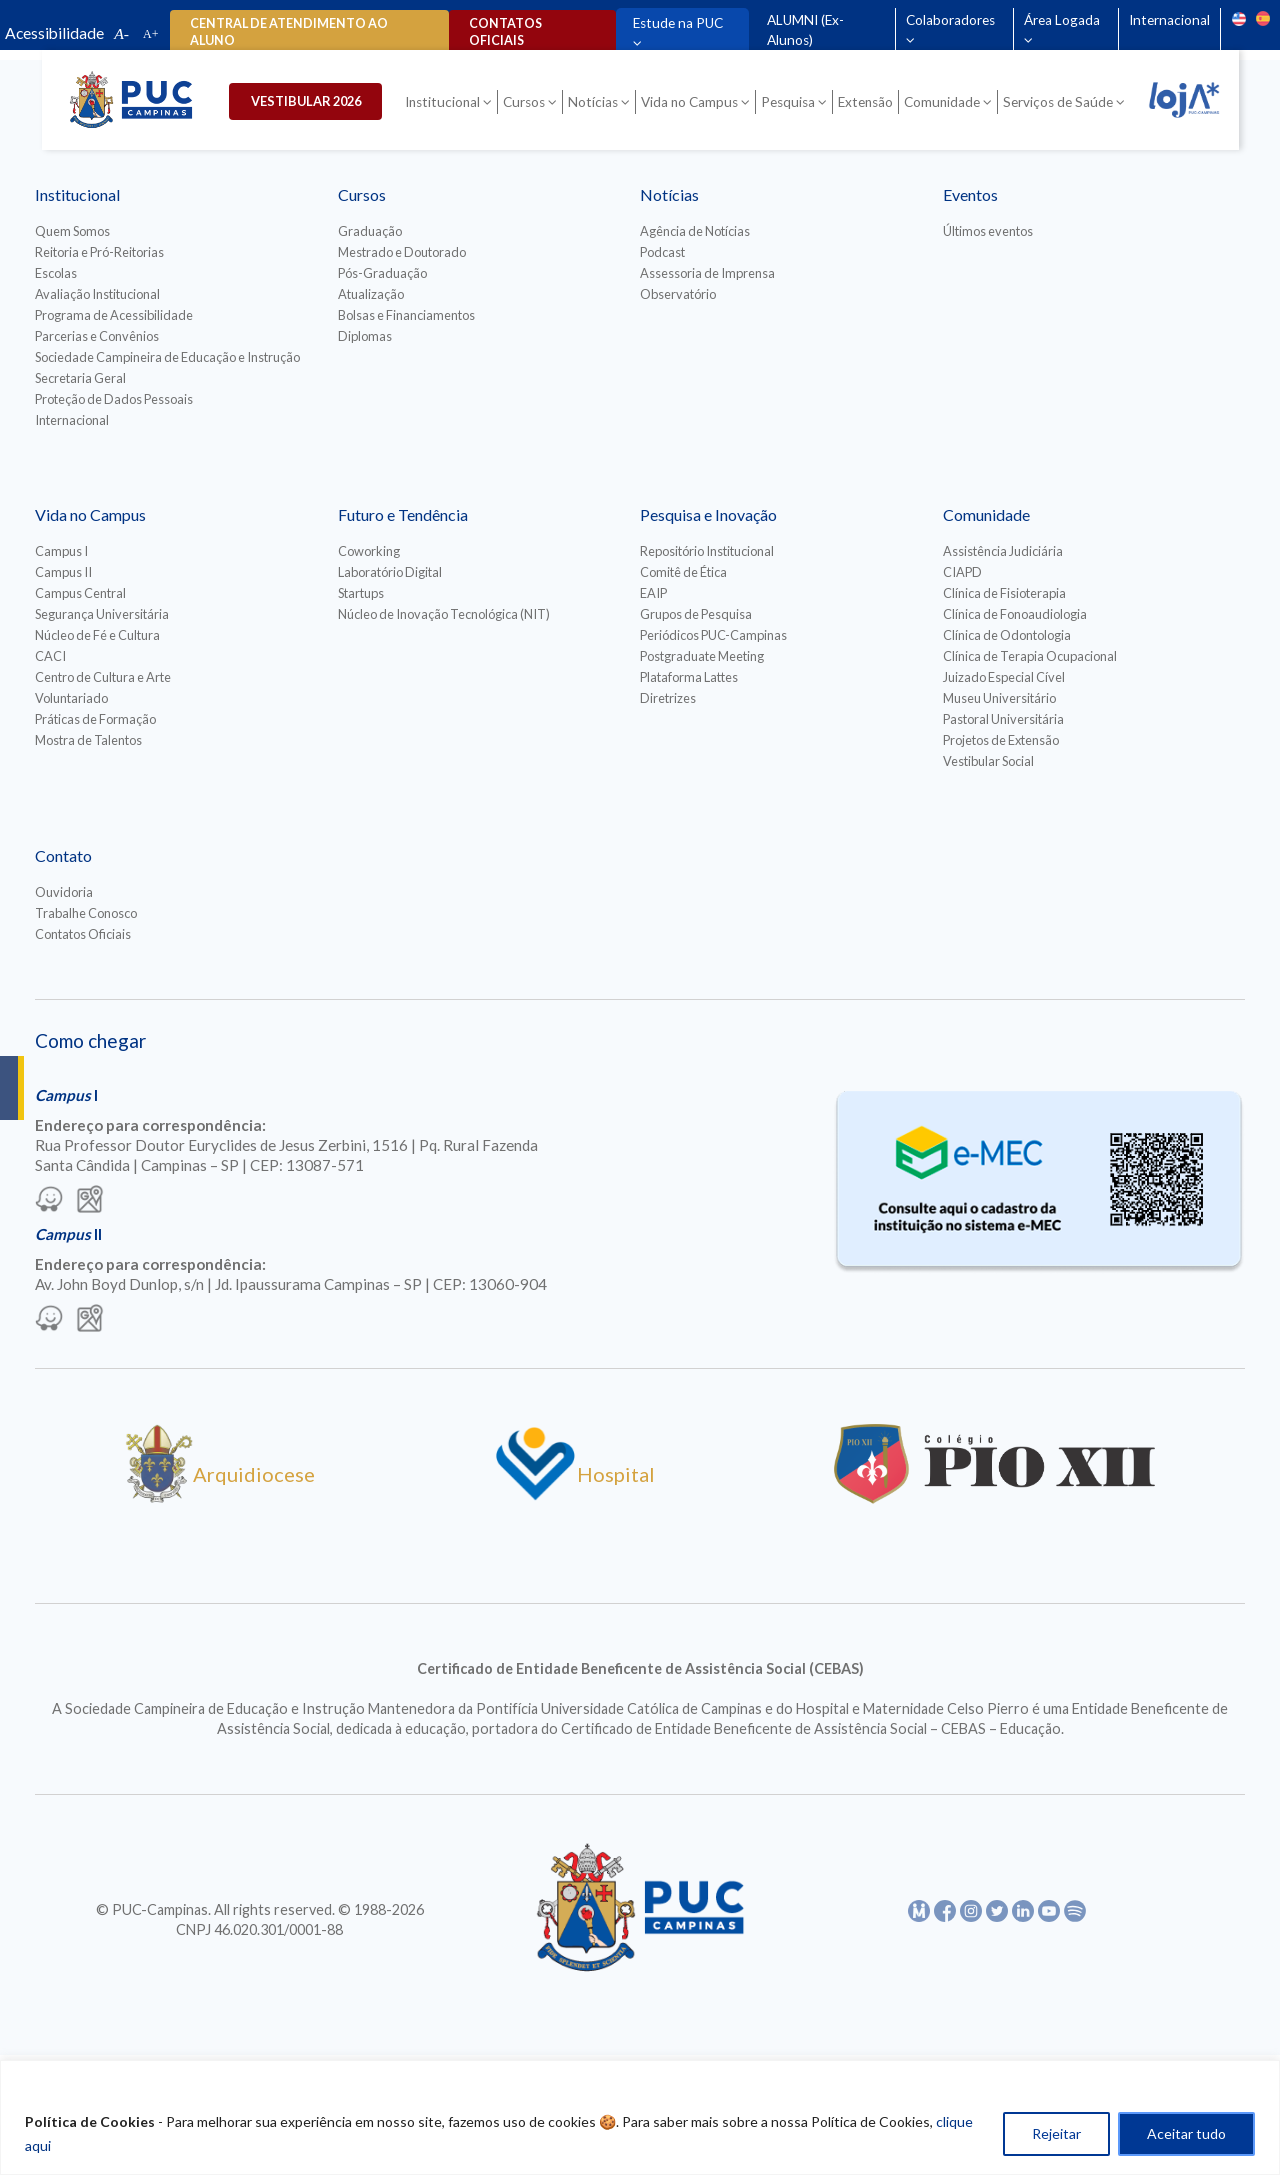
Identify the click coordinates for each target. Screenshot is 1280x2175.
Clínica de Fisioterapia (1004, 593)
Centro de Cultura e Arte (103, 677)
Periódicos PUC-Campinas (713, 635)
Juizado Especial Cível (1004, 677)
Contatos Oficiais (83, 934)
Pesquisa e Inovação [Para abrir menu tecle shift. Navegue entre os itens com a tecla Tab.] (708, 514)
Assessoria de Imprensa (707, 273)
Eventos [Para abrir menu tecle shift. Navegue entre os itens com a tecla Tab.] (970, 194)
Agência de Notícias (695, 231)
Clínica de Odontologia (1007, 635)
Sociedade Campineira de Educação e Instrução (167, 357)
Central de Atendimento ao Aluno (289, 32)
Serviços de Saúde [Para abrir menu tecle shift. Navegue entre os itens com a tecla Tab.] (1058, 102)
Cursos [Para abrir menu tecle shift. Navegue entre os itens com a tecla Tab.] (524, 102)
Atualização (371, 294)
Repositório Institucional (707, 551)
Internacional (1169, 20)
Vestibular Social (988, 761)
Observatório (678, 294)
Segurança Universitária (102, 614)
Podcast (662, 252)
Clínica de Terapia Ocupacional (1030, 656)
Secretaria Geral (80, 378)
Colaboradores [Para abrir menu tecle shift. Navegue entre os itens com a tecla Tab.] (950, 20)
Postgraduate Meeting (702, 656)
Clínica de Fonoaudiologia (1015, 614)
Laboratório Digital (390, 572)
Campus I (61, 551)
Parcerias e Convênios (97, 336)
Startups (361, 593)
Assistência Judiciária (1003, 551)
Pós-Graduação (382, 273)
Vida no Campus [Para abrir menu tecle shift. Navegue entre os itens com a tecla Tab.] (689, 102)
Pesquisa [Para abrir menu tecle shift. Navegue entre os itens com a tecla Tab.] (788, 102)
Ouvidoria (64, 892)
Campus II (63, 572)
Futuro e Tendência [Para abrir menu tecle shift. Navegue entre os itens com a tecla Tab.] (403, 514)
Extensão (865, 102)
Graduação (370, 231)
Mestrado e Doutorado (402, 252)
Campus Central (80, 593)
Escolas (56, 273)
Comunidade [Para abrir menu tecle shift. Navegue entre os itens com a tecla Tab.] (942, 102)
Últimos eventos (988, 231)
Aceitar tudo (1186, 2133)
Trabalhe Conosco (86, 913)
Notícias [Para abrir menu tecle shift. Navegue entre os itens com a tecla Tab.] (593, 102)
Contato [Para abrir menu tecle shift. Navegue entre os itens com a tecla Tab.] (63, 855)
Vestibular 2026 (307, 101)
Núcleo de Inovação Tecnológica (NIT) (444, 614)
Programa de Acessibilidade (114, 315)
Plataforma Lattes (689, 677)
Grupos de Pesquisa (696, 614)
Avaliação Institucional (97, 294)
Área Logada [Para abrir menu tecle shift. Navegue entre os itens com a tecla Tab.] (1062, 20)
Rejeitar (1056, 2133)
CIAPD (962, 572)
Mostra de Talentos (88, 740)
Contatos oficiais (504, 32)
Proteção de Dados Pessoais (114, 399)
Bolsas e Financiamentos (406, 315)
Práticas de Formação (95, 719)
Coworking (369, 551)
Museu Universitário (999, 698)
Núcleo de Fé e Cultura (97, 635)
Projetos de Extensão (1001, 740)
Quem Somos (72, 231)
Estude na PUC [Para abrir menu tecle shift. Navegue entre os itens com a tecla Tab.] (678, 23)
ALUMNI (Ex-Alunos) (805, 30)
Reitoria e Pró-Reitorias (99, 252)
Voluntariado (71, 698)
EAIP (653, 593)
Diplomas (365, 336)
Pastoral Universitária (1003, 719)
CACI (50, 656)
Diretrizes (668, 698)
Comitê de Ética (683, 572)
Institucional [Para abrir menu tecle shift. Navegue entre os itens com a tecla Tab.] (442, 102)
